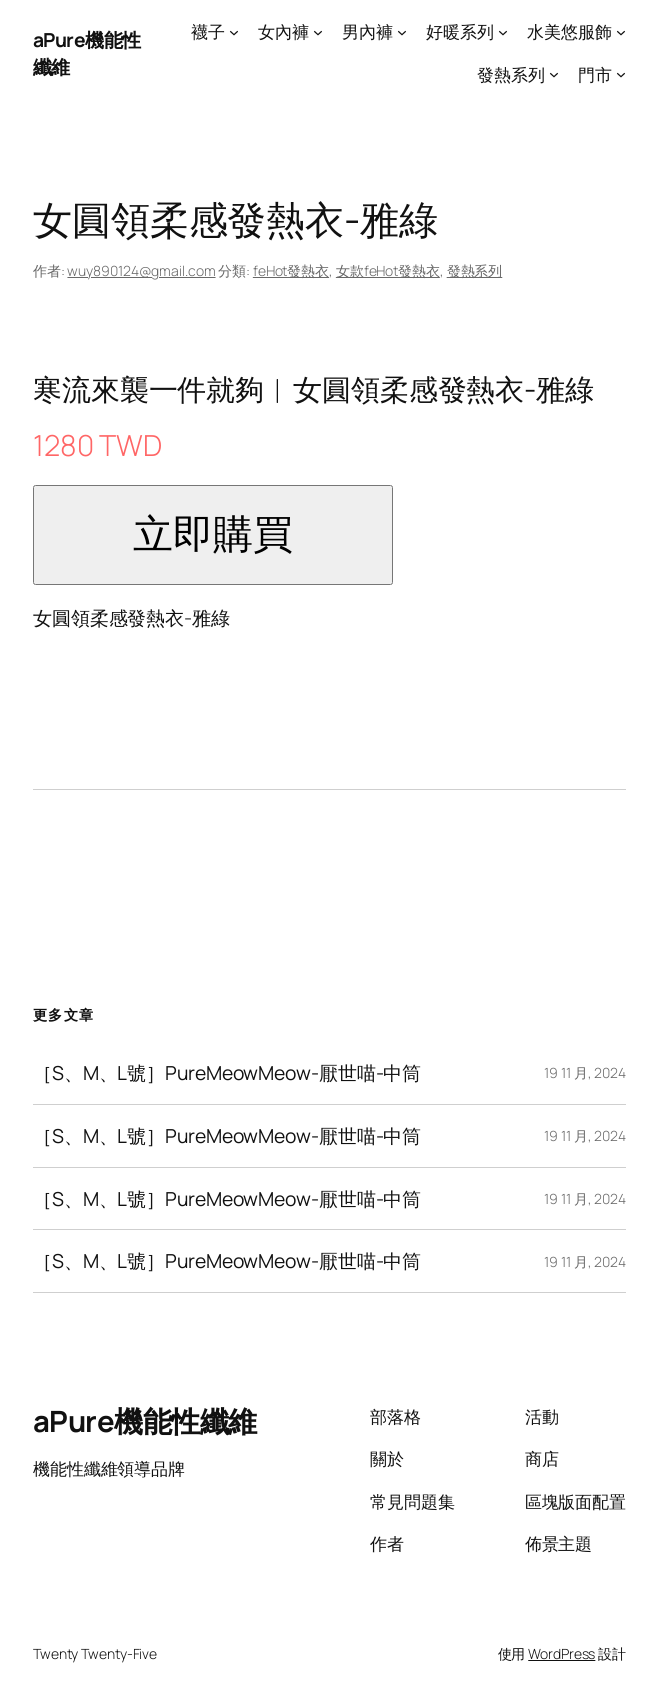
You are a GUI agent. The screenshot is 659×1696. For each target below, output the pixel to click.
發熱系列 (475, 270)
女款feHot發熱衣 (388, 270)
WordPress (561, 1653)
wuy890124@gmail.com (141, 270)
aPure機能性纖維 (145, 1421)
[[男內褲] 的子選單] (402, 32)
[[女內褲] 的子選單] (318, 32)
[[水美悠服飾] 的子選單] (621, 32)
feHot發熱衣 (291, 270)
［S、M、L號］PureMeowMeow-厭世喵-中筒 (227, 1073)
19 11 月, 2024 (585, 1072)
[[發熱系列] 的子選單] (554, 74)
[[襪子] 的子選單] (234, 32)
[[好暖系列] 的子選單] (503, 32)
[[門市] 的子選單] (621, 74)
